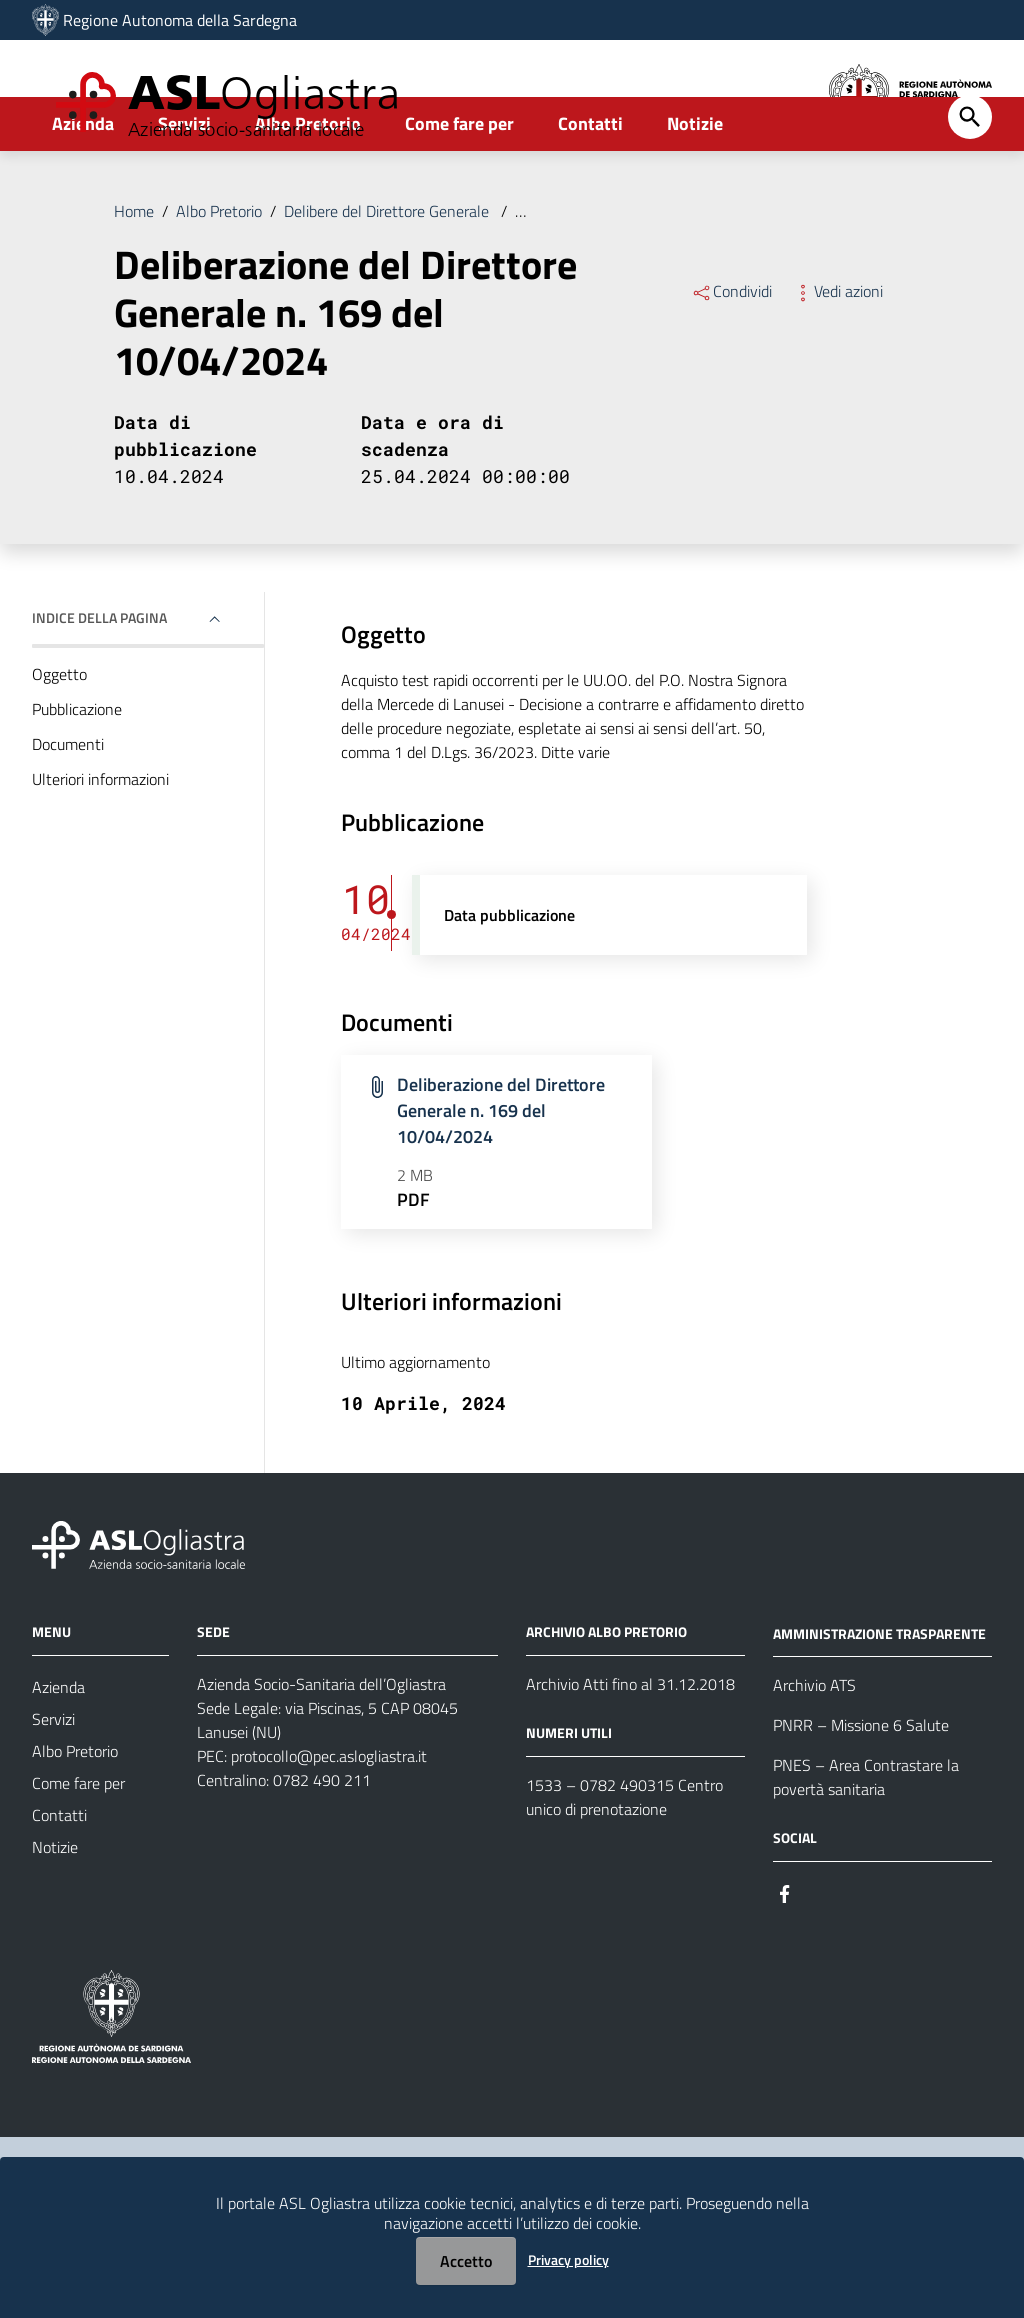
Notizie (695, 186)
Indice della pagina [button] (99, 680)
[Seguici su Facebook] (785, 1954)
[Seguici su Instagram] (821, 1954)
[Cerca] (970, 180)
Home (134, 274)
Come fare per (459, 186)
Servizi (184, 186)
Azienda (83, 186)
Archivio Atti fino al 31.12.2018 (630, 1746)
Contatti (590, 186)
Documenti (68, 807)
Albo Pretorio (308, 186)
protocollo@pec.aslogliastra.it (329, 1818)
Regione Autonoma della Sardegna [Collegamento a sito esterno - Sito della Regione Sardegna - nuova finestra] (180, 20)
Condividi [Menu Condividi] (731, 354)
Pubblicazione (77, 772)
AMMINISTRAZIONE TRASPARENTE (879, 1695)
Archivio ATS (814, 1748)
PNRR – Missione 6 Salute (861, 1788)
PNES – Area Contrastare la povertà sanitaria (866, 1840)
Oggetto (59, 737)
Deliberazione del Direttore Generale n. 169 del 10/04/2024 (714, 274)
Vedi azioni (837, 354)
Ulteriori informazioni (100, 842)
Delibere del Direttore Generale (388, 274)
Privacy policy (568, 2259)
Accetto (466, 2261)
